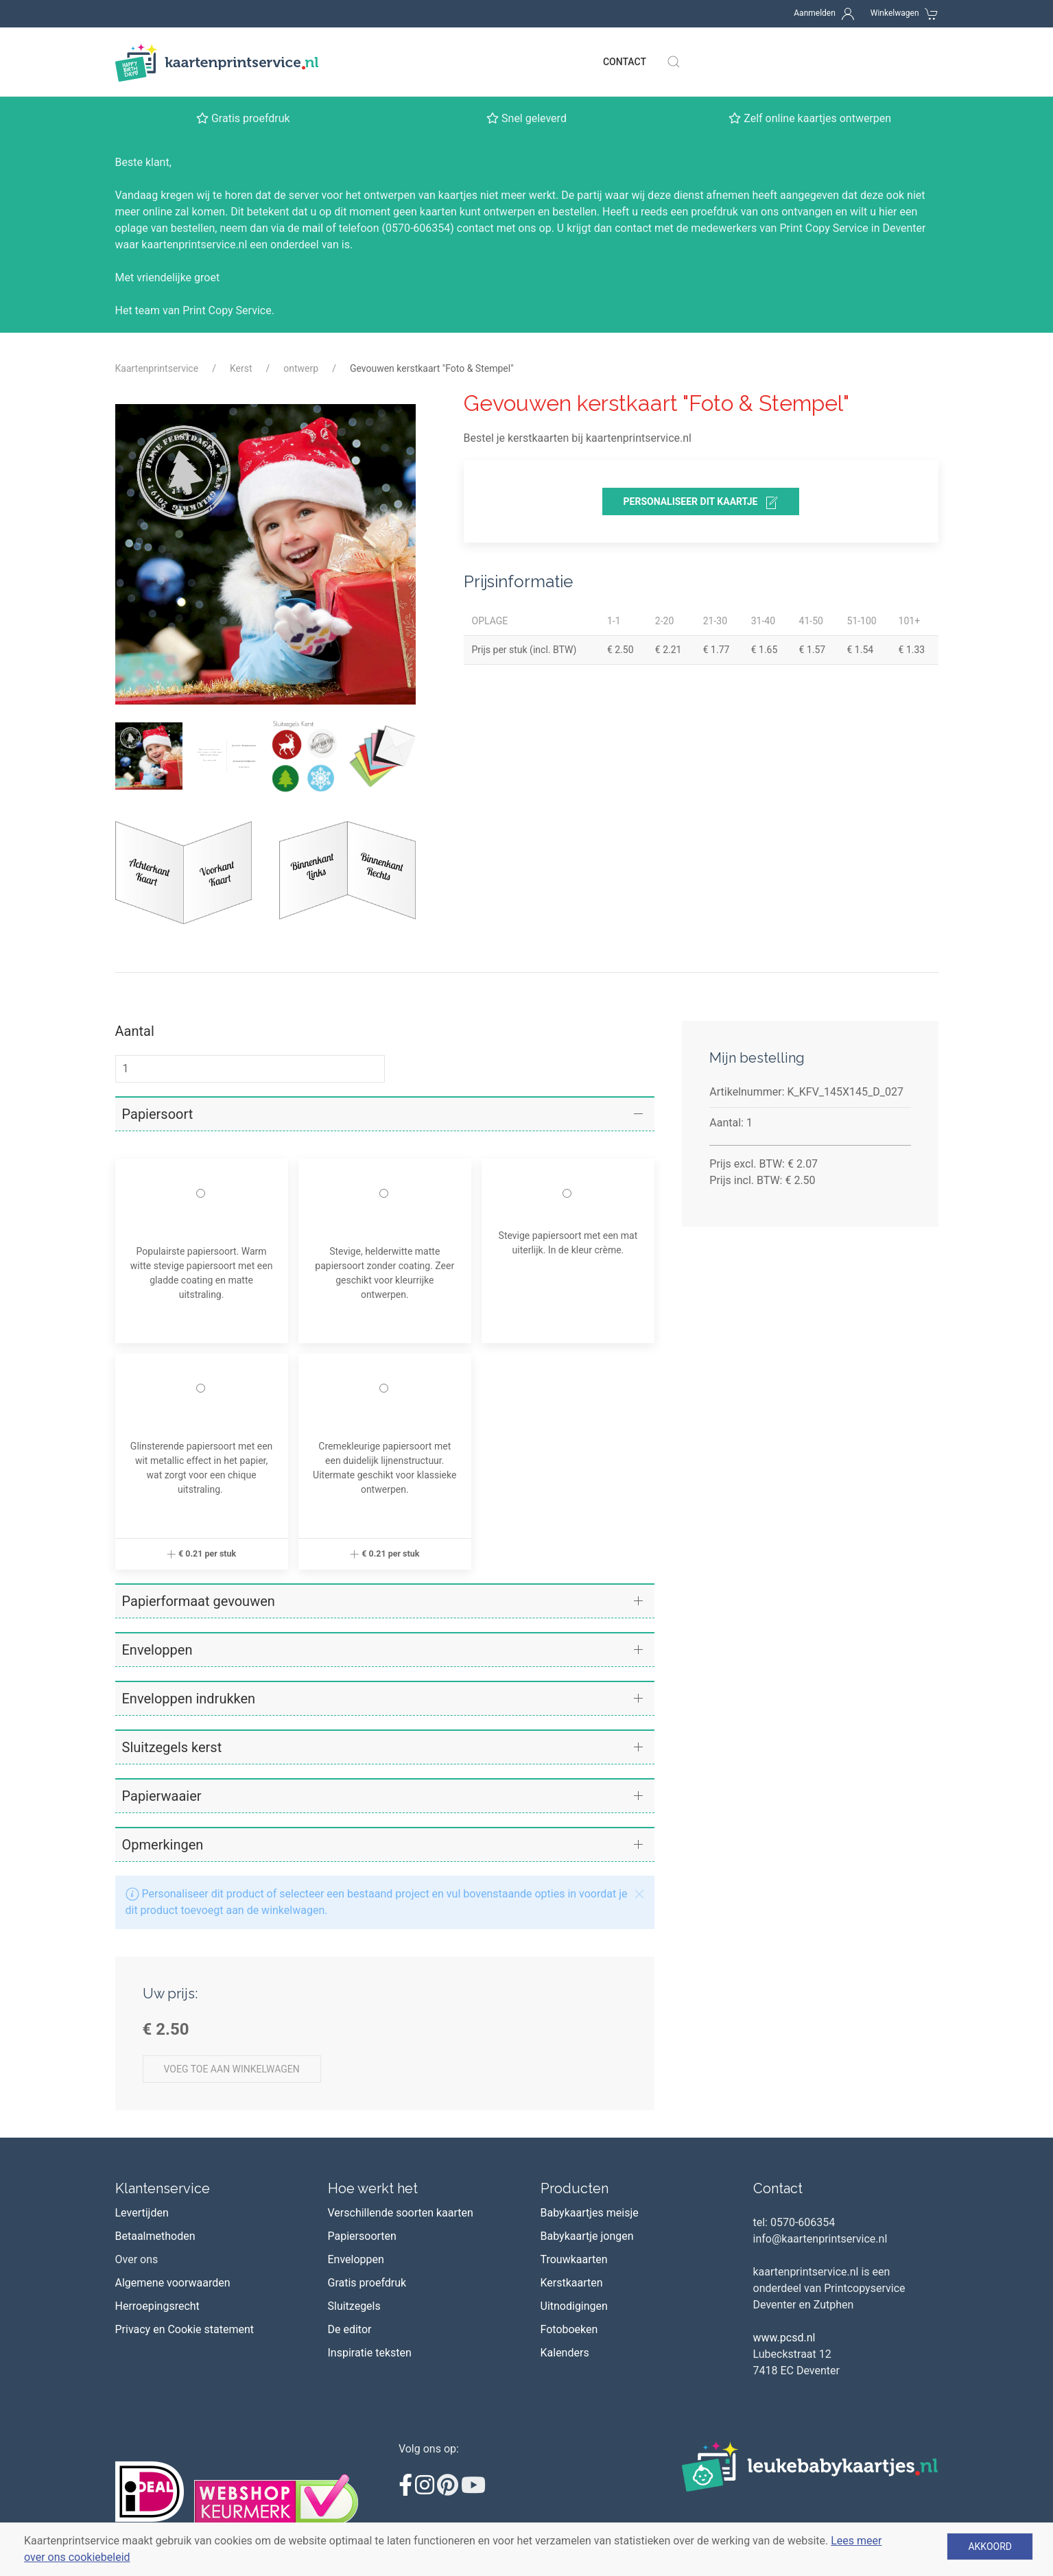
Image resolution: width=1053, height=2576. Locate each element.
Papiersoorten (362, 2236)
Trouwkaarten (574, 2259)
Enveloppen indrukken (189, 1698)
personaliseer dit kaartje (701, 503)
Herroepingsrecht (157, 2306)
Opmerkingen (163, 1844)
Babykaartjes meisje (590, 2212)
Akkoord (990, 2546)
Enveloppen (157, 1650)
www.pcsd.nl (784, 2337)
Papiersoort (157, 1114)
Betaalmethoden (155, 2236)
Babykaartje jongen (587, 2236)
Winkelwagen (895, 13)
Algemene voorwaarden (172, 2282)
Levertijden (142, 2212)
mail (313, 228)
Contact (624, 61)
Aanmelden (815, 13)
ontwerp (300, 368)
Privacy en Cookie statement (185, 2329)
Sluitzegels (354, 2306)
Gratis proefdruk (367, 2282)
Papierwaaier (162, 1796)
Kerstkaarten (572, 2282)
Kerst (241, 368)
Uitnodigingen (574, 2306)
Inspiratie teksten (370, 2352)
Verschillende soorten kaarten (400, 2212)
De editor (350, 2329)
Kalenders (565, 2352)
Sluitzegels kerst (172, 1747)
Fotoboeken (569, 2329)
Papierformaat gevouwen (198, 1601)
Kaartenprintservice (157, 368)
